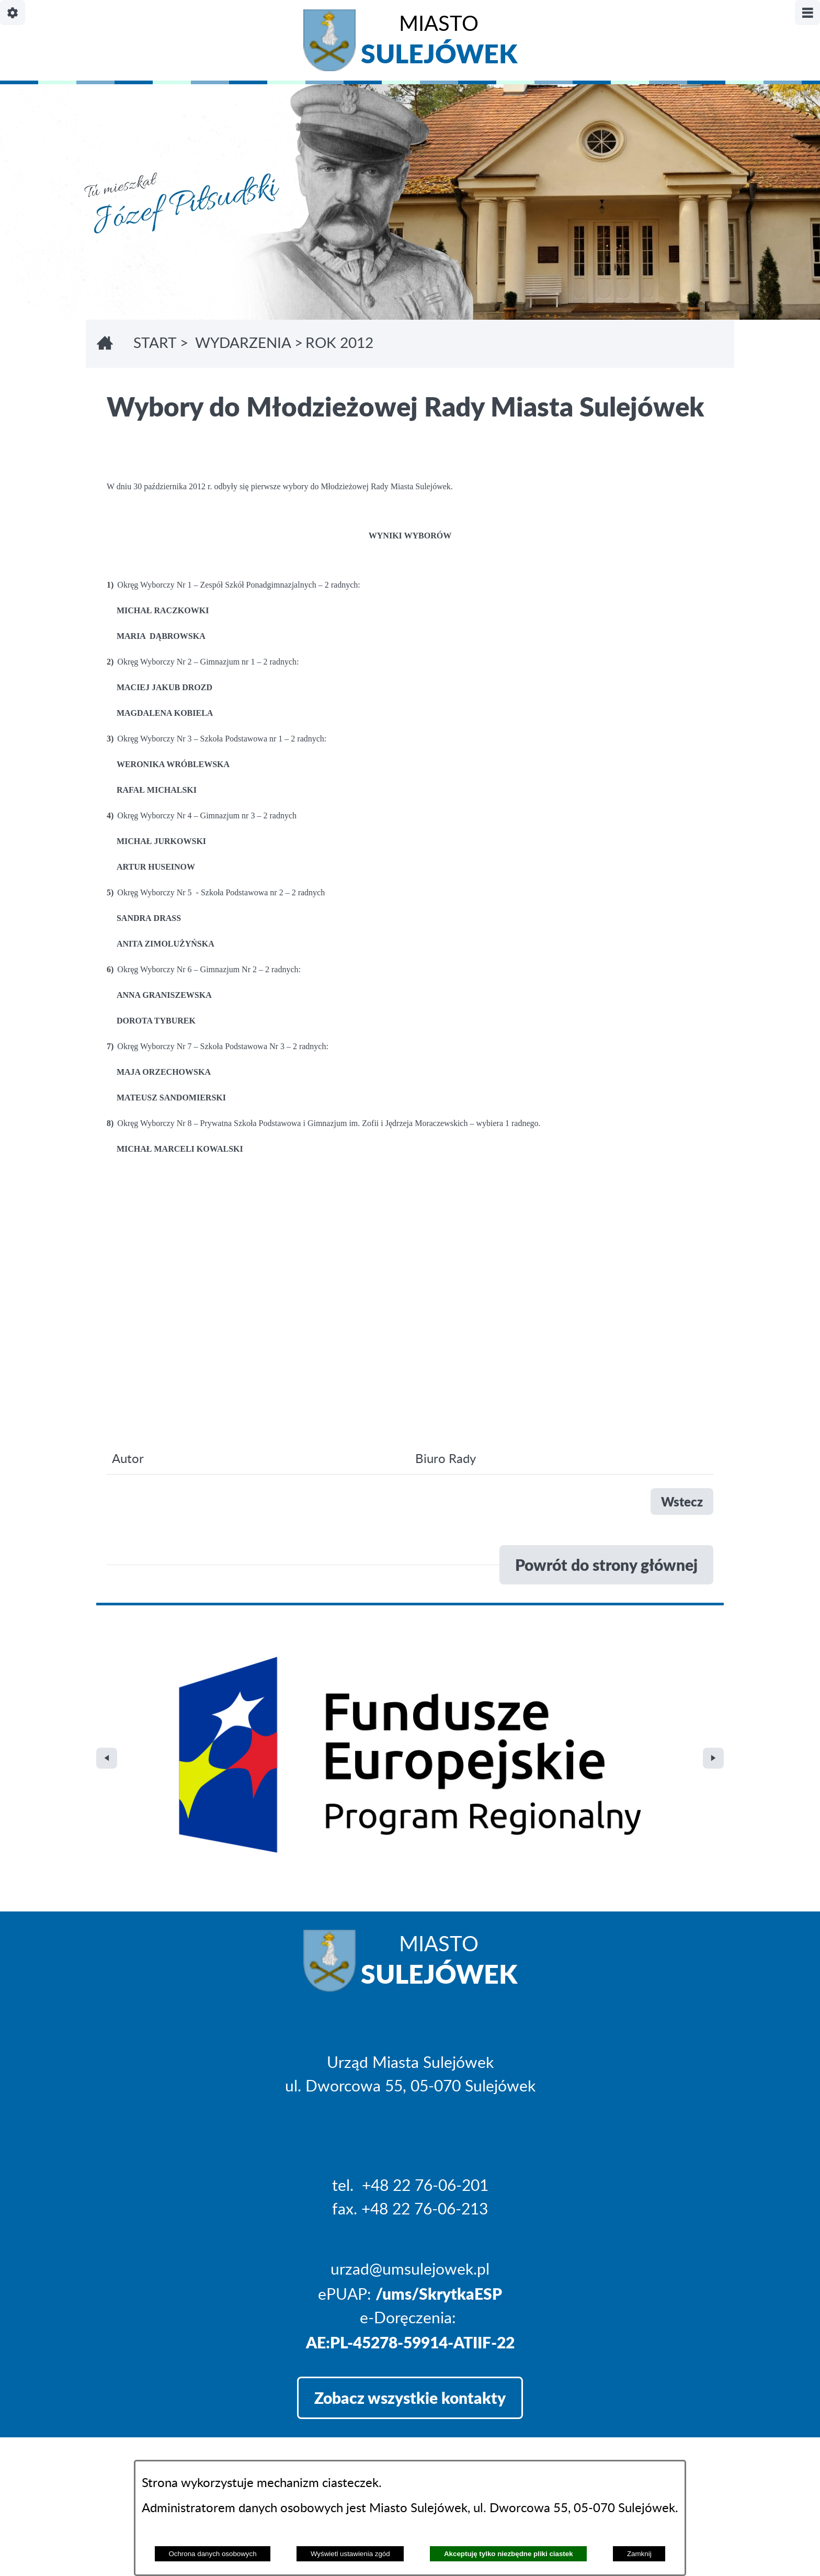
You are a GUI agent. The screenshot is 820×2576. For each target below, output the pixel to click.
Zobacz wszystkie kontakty (410, 2175)
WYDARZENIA (243, 343)
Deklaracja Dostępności (177, 2433)
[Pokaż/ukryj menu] (807, 12)
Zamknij (639, 2554)
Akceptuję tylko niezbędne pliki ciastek (508, 2554)
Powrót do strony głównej (606, 1564)
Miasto (439, 42)
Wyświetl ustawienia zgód (350, 2554)
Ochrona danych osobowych (212, 2554)
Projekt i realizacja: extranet (191, 2404)
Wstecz (682, 1501)
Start (154, 343)
